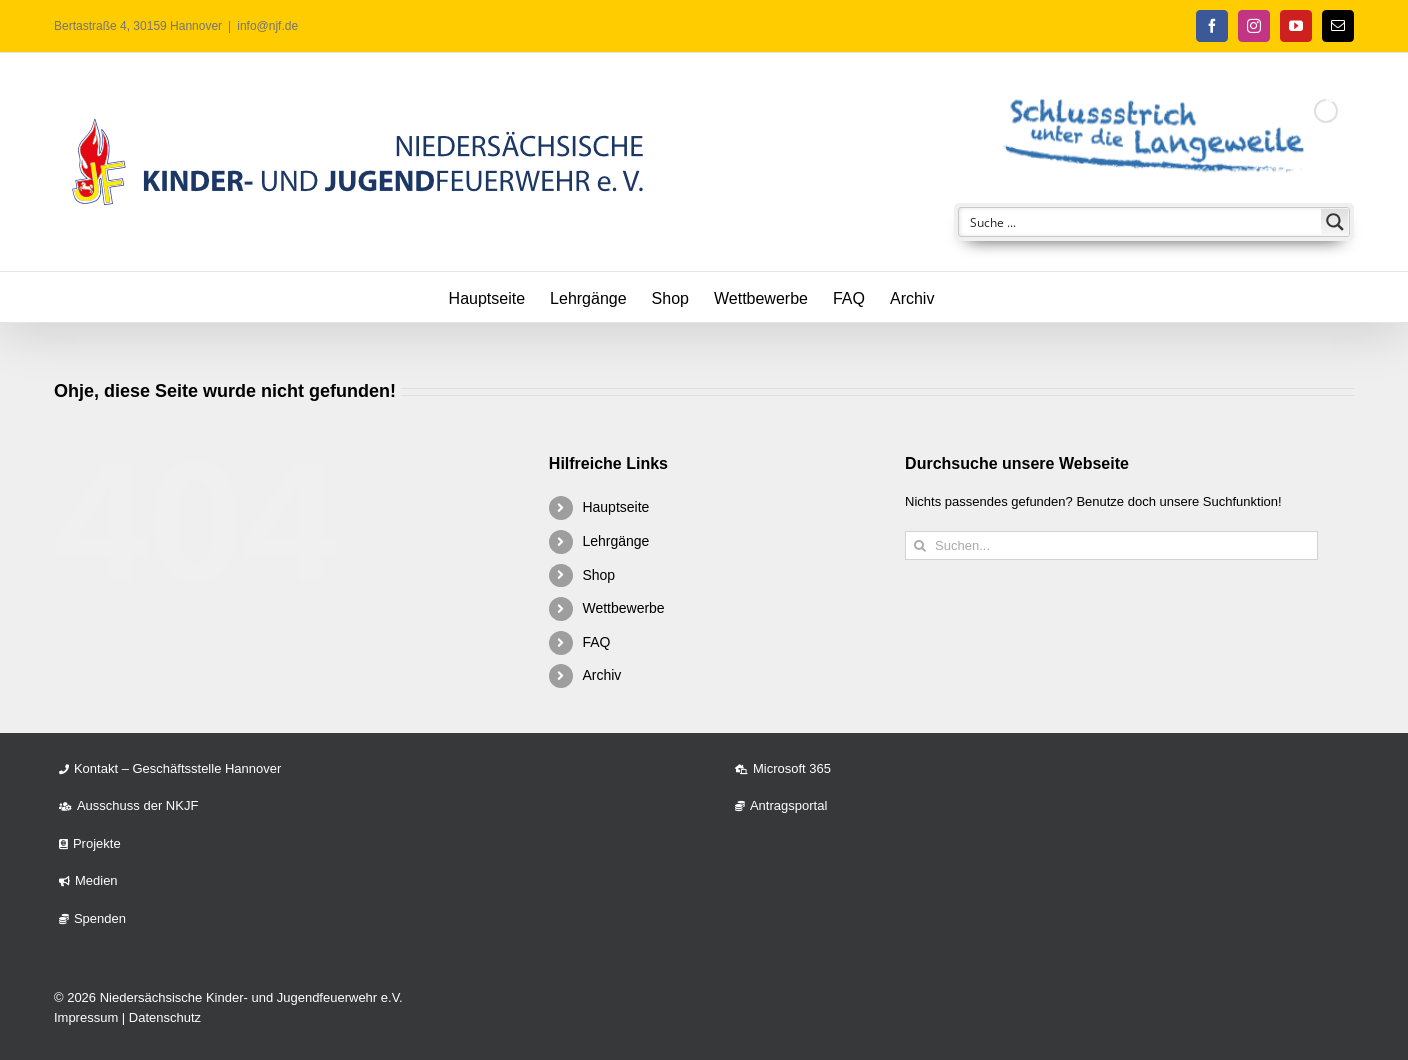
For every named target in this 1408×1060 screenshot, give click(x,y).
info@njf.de (267, 26)
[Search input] (1141, 222)
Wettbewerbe (623, 608)
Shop (598, 575)
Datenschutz (165, 1017)
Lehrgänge (615, 541)
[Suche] (919, 545)
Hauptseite (615, 507)
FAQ (596, 642)
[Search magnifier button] (1335, 222)
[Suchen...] (1111, 545)
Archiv (601, 675)
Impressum (86, 1017)
